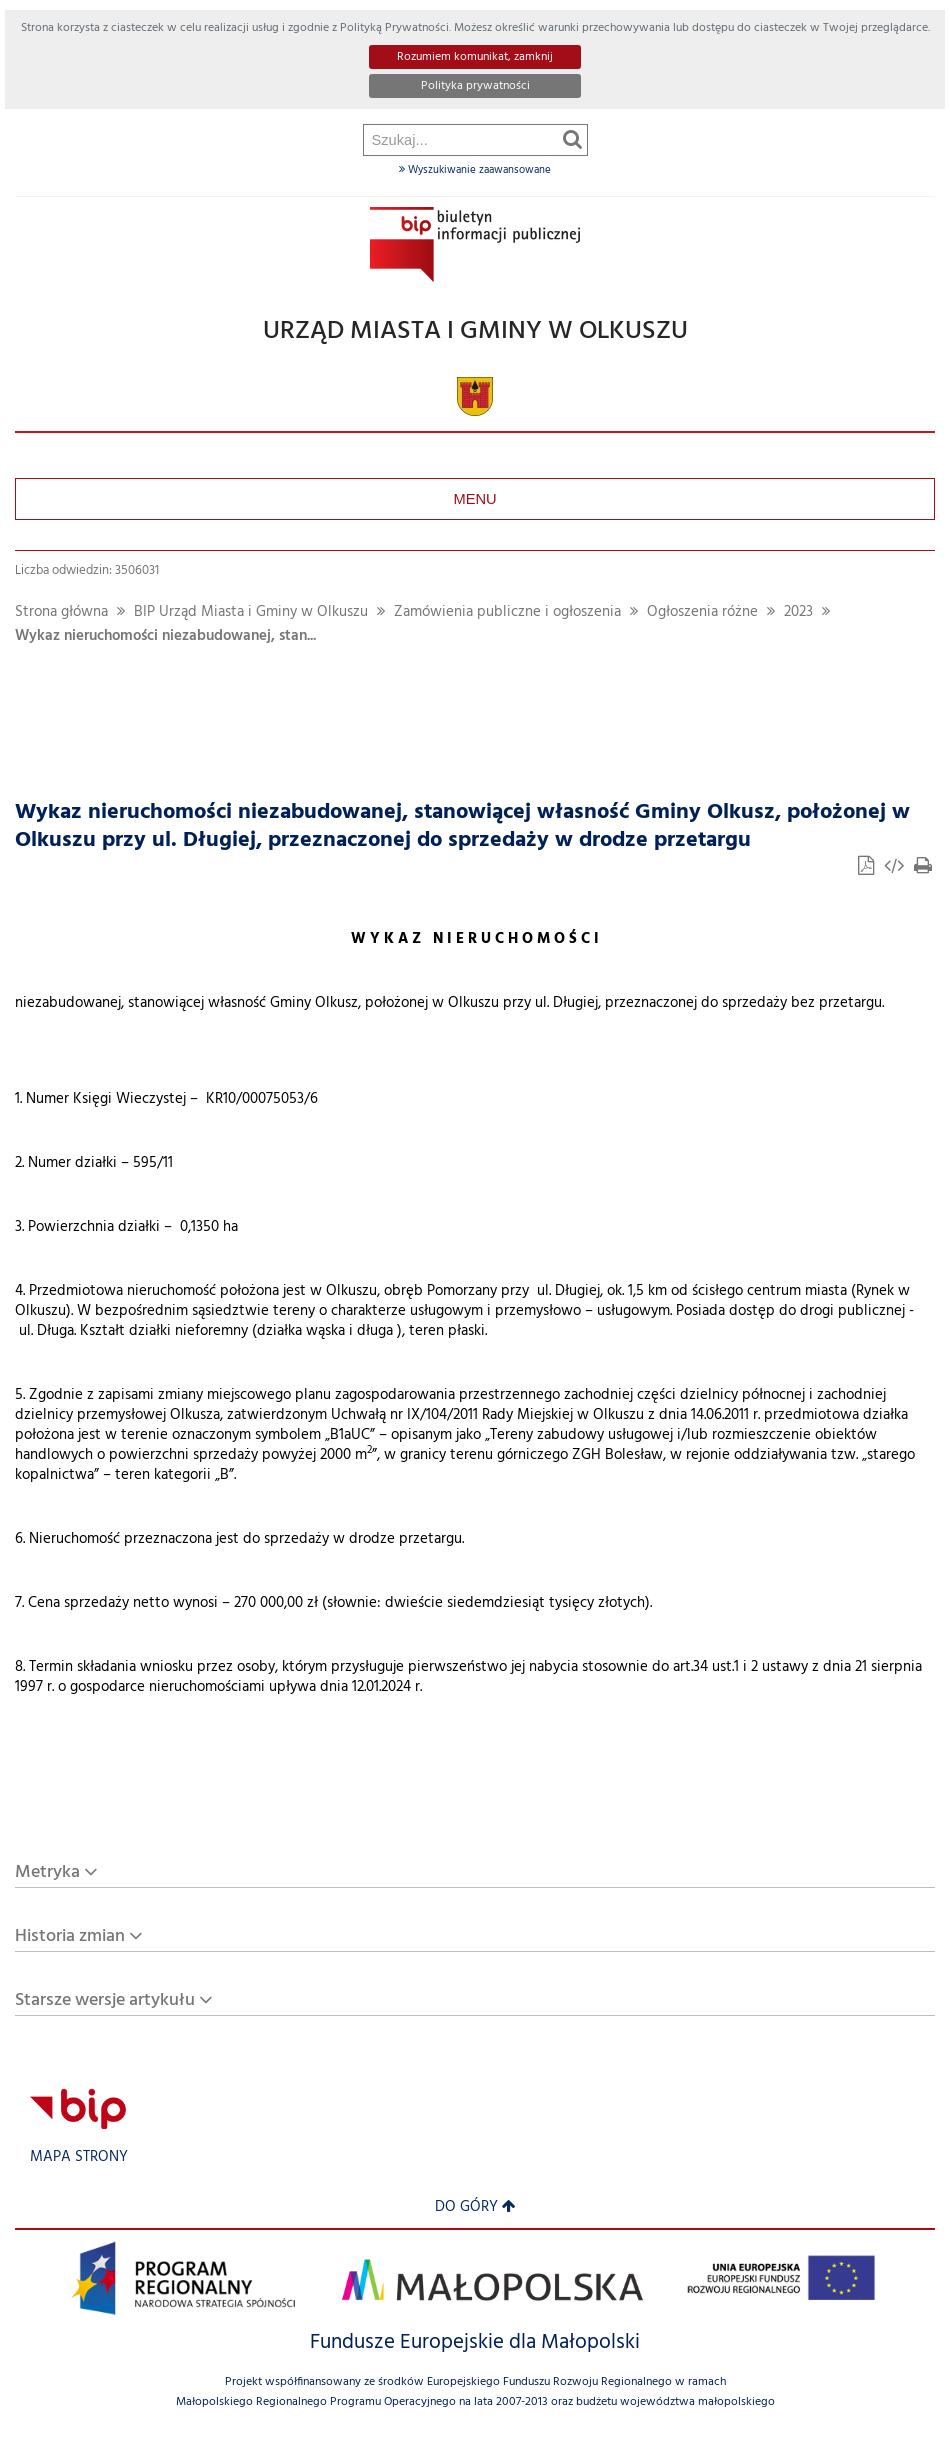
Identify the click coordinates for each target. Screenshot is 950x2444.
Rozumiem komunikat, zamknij (475, 57)
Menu (474, 499)
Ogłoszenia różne (702, 612)
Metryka (47, 1872)
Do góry (475, 2207)
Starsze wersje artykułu (105, 2000)
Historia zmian (70, 1936)
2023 (798, 612)
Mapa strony (79, 2157)
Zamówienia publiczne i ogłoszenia (507, 612)
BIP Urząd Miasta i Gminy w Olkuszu (251, 612)
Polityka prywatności (475, 86)
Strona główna (61, 612)
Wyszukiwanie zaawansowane (475, 170)
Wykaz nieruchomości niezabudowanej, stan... (165, 636)
